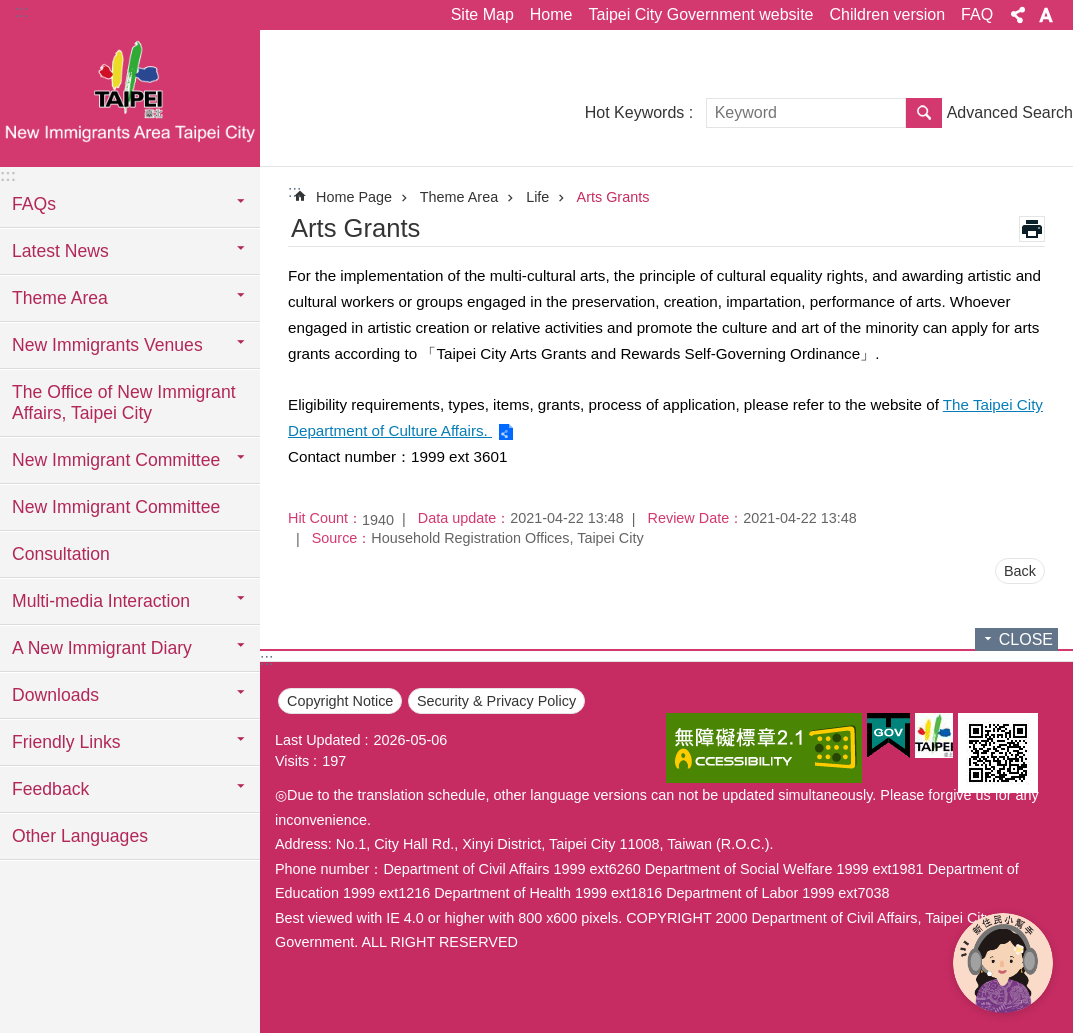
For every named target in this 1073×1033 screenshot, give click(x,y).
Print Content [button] (1032, 229)
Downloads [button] (55, 695)
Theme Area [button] (60, 298)
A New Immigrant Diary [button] (102, 648)
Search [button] (924, 113)
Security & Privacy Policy (496, 701)
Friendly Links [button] (66, 742)
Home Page (354, 197)
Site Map (482, 14)
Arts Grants (613, 197)
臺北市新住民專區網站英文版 (130, 97)
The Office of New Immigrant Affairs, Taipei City (124, 402)
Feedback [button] (50, 789)
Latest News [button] (60, 251)
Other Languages (80, 836)
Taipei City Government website (700, 14)
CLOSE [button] (1026, 639)
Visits (292, 761)
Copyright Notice (340, 701)
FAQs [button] (34, 204)
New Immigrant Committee (116, 507)
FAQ (977, 14)
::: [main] (294, 191)
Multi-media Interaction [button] (101, 601)
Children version (887, 14)
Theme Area (459, 197)
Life (537, 197)
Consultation (61, 554)
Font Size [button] (1046, 15)
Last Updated (318, 740)
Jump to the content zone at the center (10, 10)
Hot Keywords (635, 112)
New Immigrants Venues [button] (107, 345)
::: (21, 11)
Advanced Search (1010, 112)
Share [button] (1018, 15)
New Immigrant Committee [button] (116, 460)
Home (551, 14)
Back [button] (1020, 571)
